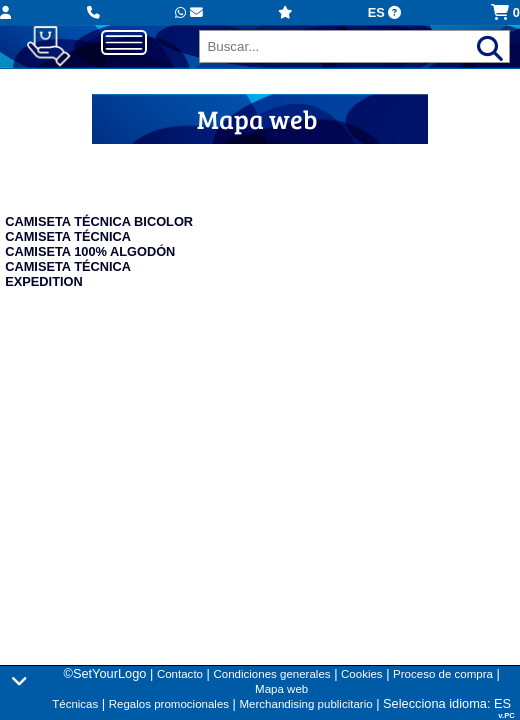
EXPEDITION (44, 281)
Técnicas (75, 704)
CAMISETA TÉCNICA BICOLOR (99, 221)
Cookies (362, 674)
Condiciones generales (271, 674)
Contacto (180, 674)
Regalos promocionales (169, 704)
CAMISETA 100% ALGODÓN (90, 251)
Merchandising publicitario (306, 704)
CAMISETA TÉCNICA (68, 236)
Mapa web (281, 689)
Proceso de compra (443, 674)
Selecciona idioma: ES (447, 703)
